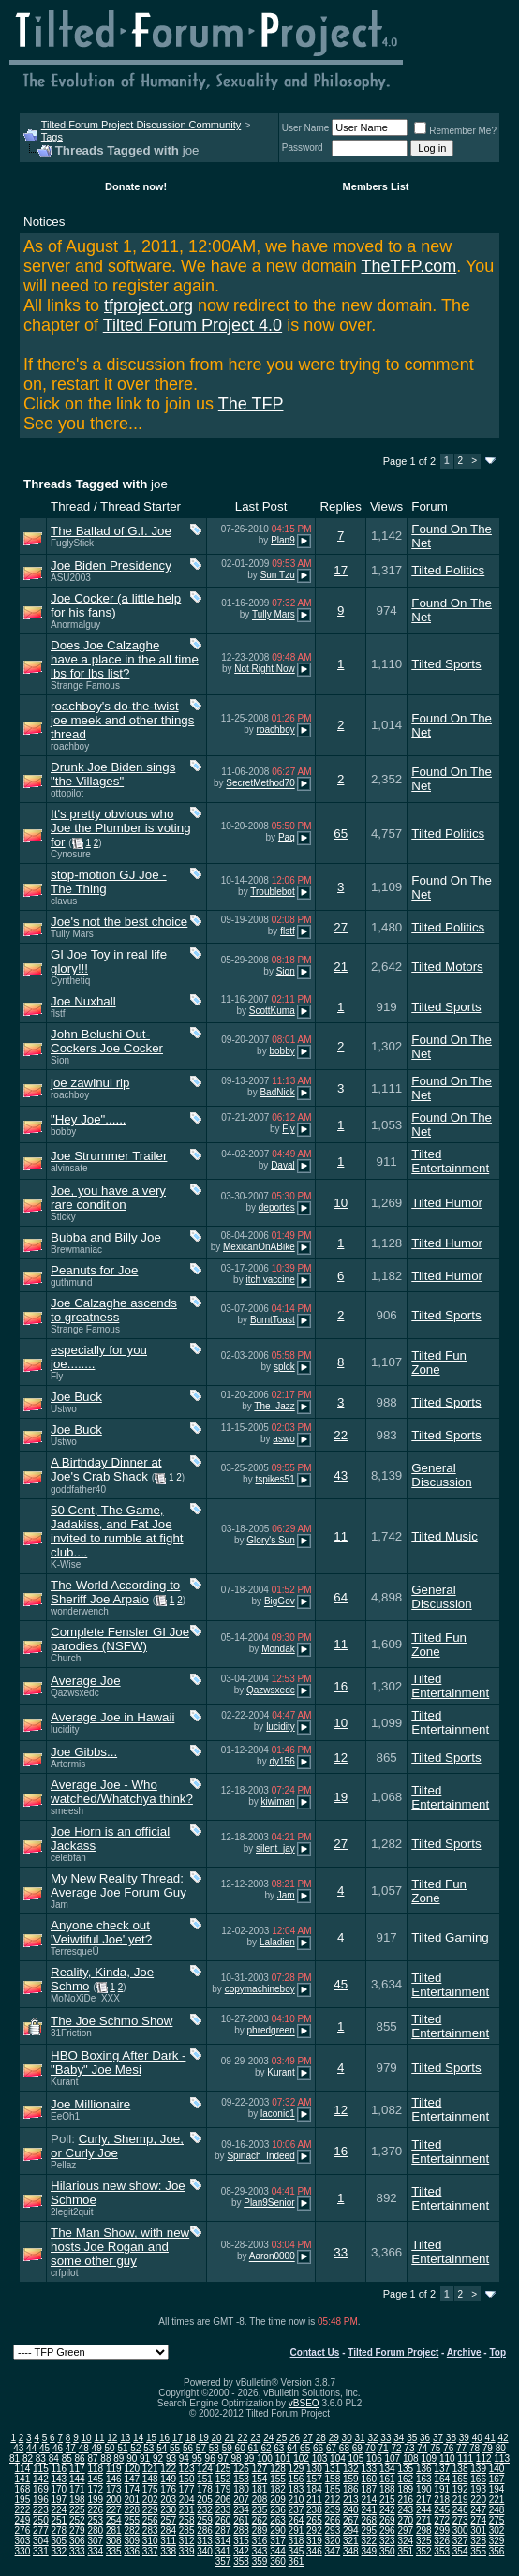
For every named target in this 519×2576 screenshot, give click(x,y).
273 (460, 2520)
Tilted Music (444, 1536)
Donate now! (136, 186)
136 (424, 2469)
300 (460, 2530)
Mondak (278, 1649)
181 (260, 2489)
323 (387, 2541)
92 (158, 2458)
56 (188, 2448)
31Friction (71, 2033)
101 (283, 2458)
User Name (306, 128)
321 (351, 2541)
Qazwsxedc (75, 1693)
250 (41, 2520)
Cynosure (71, 854)
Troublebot (272, 891)
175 (150, 2489)
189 (405, 2489)
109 (429, 2458)
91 (145, 2458)
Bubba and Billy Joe (106, 1237)
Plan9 (283, 540)
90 (131, 2458)
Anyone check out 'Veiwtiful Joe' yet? (101, 1932)
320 (333, 2541)
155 (278, 2479)
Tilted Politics (447, 570)
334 (95, 2551)
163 (424, 2479)
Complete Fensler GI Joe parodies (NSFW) (120, 1639)
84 (54, 2458)
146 (114, 2479)
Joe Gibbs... (84, 1752)
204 (187, 2499)
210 (296, 2499)
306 (77, 2541)
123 (187, 2469)
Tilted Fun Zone (439, 1362)
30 (347, 2438)
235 (260, 2510)
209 (278, 2499)
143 (59, 2479)
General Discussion (441, 1475)
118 (95, 2469)
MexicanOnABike (259, 1247)
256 (150, 2520)
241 (369, 2510)
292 (314, 2530)
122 (168, 2469)
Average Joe (86, 1681)
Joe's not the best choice (119, 922)
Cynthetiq (70, 980)
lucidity (65, 1729)
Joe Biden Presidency (111, 565)
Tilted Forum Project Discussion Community (141, 124)
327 (460, 2541)
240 (351, 2510)
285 (187, 2530)
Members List (376, 186)
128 (278, 2469)
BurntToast (272, 1320)
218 (442, 2499)
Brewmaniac (76, 1249)
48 (84, 2448)
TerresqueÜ (75, 1951)
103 (320, 2458)
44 (31, 2448)
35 (412, 2438)
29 (334, 2438)
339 (187, 2551)
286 (205, 2530)
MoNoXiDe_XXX (85, 1998)
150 (187, 2479)
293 (333, 2530)
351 (405, 2551)
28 (321, 2438)
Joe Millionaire (90, 2104)
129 (296, 2469)
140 (497, 2469)
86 (80, 2458)
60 (240, 2448)
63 (279, 2448)
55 (175, 2448)
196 (41, 2499)
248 (497, 2510)
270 (405, 2520)
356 (497, 2551)
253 (95, 2520)
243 (405, 2510)
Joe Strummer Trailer (109, 1156)
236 (278, 2510)
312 (187, 2541)
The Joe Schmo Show (111, 2021)
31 (360, 2438)
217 (424, 2499)
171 (77, 2489)
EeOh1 (65, 2116)
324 (405, 2541)
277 (41, 2530)
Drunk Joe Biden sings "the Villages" (113, 774)
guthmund (71, 1282)
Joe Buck (76, 1397)
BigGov (279, 1602)
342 (241, 2551)
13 (125, 2438)
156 (296, 2479)
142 (41, 2479)
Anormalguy (75, 624)
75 (435, 2448)
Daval (283, 1165)
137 (442, 2469)
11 (341, 1536)
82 (27, 2458)
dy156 (281, 1761)
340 (205, 2551)
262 (260, 2520)
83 (41, 2458)
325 (424, 2541)
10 (341, 1203)
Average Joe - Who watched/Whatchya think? (122, 1792)
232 (205, 2510)
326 (442, 2541)
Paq (286, 837)
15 (151, 2438)
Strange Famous (85, 685)
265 (314, 2520)
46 (57, 2448)
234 (241, 2510)
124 (205, 2469)
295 (369, 2530)
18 (190, 2438)
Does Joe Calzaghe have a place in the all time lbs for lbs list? (125, 659)
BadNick (277, 1092)
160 (369, 2479)
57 (201, 2448)
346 (314, 2551)
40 (477, 2438)
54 (161, 2448)
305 (59, 2541)
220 (478, 2499)
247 (478, 2510)
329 (497, 2541)
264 (296, 2520)
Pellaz (63, 2165)
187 (369, 2489)
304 (41, 2541)
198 (77, 2499)
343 (260, 2551)
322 (369, 2541)
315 (241, 2541)
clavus (64, 901)
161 (387, 2479)
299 (442, 2530)
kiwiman (278, 1801)
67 (331, 2448)
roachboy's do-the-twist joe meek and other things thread (122, 720)
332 (59, 2551)
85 (67, 2458)
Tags (52, 136)
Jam (59, 1904)
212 (333, 2499)
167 (497, 2479)
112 (484, 2458)
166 (478, 2479)
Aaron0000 (272, 2257)
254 (114, 2520)
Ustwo (64, 1409)
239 (333, 2510)
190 (424, 2489)
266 (333, 2520)
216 (405, 2499)
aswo (283, 1439)
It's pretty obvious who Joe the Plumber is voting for (121, 828)
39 (464, 2438)
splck (284, 1367)
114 (23, 2469)
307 (95, 2541)
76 (448, 2448)
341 (223, 2551)
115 (41, 2469)
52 (135, 2448)
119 (114, 2469)
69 (357, 2448)
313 (205, 2541)
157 (314, 2479)
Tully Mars (273, 615)
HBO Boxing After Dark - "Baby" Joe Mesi (118, 2062)
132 (351, 2469)
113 (502, 2458)
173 (114, 2489)
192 (460, 2489)
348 (351, 2551)
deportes (277, 1207)
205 (205, 2499)
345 (296, 2551)
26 (294, 2438)
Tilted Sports (446, 664)
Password (302, 147)
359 (260, 2561)
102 (301, 2458)
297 (405, 2530)
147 (132, 2479)
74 (422, 2448)
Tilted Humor (446, 1203)
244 (424, 2510)
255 (132, 2520)
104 (338, 2458)
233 (223, 2510)
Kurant (64, 2082)
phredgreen (271, 2031)
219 (460, 2499)
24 (268, 2438)
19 (341, 1797)
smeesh (67, 1811)
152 (223, 2479)
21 (341, 967)
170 (59, 2489)
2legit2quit (72, 2212)
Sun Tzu (277, 575)
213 (351, 2499)
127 (260, 2469)
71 (383, 2448)
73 (409, 2448)
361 (296, 2561)
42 (502, 2438)
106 (374, 2458)
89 (118, 2458)
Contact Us (315, 2352)
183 (296, 2489)
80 (501, 2448)
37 (438, 2438)
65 (341, 833)
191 (442, 2489)
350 (387, 2551)
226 (95, 2510)
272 (442, 2520)
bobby (281, 1051)
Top (497, 2352)
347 (333, 2551)
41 (490, 2438)
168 (23, 2489)
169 (41, 2489)
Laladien (277, 1942)
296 (387, 2530)
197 (59, 2499)
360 (278, 2561)
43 (341, 1475)
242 (387, 2510)
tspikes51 (274, 1479)
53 (148, 2448)
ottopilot (67, 793)
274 (478, 2520)
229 (150, 2510)
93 (171, 2458)
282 (132, 2530)
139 (478, 2469)
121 (150, 2469)
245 (442, 2510)
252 (77, 2520)
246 (460, 2510)
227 (114, 2510)
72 (396, 2448)
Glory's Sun (270, 1540)
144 (77, 2479)
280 (95, 2530)
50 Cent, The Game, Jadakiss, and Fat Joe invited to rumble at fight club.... (117, 1531)
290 (278, 2530)
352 (424, 2551)
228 (132, 2510)
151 (205, 2479)
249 (23, 2520)
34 (398, 2438)
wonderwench (80, 1611)
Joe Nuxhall (83, 1001)
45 (341, 1984)
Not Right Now (264, 668)
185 (333, 2489)
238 (314, 2510)
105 (356, 2458)
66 (318, 2448)
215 (387, 2499)
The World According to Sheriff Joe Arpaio (115, 1592)
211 (314, 2499)
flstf (287, 931)
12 (341, 1757)
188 (387, 2489)
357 (223, 2561)
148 (150, 2479)
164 (442, 2479)
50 (110, 2448)
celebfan (68, 1858)
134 (387, 2469)
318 (296, 2541)
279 (77, 2530)
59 (227, 2448)
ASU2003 (71, 578)
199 (95, 2499)
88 (105, 2458)
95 (197, 2458)
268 (369, 2520)
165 (460, 2479)
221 (497, 2499)
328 (478, 2541)
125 (223, 2469)
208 (260, 2499)
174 (132, 2489)
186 (351, 2489)
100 (265, 2458)
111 (465, 2458)
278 (59, 2530)
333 (77, 2551)
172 (95, 2489)
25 (281, 2438)
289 (260, 2530)
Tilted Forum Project (393, 2352)
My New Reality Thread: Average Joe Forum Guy (118, 1885)
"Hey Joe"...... (88, 1119)
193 (478, 2489)
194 (497, 2489)
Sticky (63, 1217)
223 (41, 2510)
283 (150, 2530)
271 (424, 2520)
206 (223, 2499)
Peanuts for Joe (94, 1270)
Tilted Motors (447, 967)
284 (168, 2530)
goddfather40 (78, 1489)
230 (168, 2510)
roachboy (70, 746)
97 (223, 2458)
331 (41, 2551)
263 (278, 2520)
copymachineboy (260, 1989)
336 (132, 2551)
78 (474, 2448)
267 (351, 2520)
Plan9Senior (269, 2202)
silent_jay (275, 1848)
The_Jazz (274, 1406)
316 (260, 2541)
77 (461, 2448)
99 (249, 2458)
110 (447, 2458)
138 (460, 2469)
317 (278, 2541)
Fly (288, 1129)
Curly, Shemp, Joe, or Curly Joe (117, 2146)
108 (411, 2458)
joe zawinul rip (90, 1083)
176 (168, 2489)
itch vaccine (269, 1279)
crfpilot (64, 2273)
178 (205, 2489)
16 (341, 1686)
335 (114, 2551)
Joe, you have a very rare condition (108, 1198)
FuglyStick (72, 543)
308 (114, 2541)
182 (278, 2489)
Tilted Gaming (449, 1937)
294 (351, 2530)
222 (23, 2510)
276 (23, 2530)
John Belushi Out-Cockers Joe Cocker (107, 1041)
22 (341, 1435)
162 (405, 2479)
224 (59, 2510)
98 (235, 2458)
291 (296, 2530)
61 (252, 2448)
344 (278, 2551)
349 (369, 2551)
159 (351, 2479)
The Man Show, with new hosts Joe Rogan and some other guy (120, 2247)
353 (442, 2551)
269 (387, 2520)
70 (370, 2448)
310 (150, 2541)
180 (241, 2489)
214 (369, 2499)
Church (66, 1658)
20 (217, 2438)
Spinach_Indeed (260, 2156)
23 (255, 2438)
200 (114, 2499)
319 (314, 2541)
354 (460, 2551)
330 (23, 2551)
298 (424, 2530)
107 (393, 2458)
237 (296, 2510)
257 (168, 2520)
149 (168, 2479)
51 (122, 2448)
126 (241, 2469)
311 (168, 2541)
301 (478, 2530)
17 (341, 570)
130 (314, 2469)
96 (210, 2458)
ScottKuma (272, 1010)
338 (168, 2551)
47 (71, 2448)
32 (372, 2438)
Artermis (68, 1764)
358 (241, 2561)
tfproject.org (148, 305)
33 (341, 2252)
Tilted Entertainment (450, 1161)
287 (223, 2530)
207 (241, 2499)
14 (138, 2438)
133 (369, 2469)
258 (187, 2520)
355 (478, 2551)
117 (77, 2469)
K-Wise (66, 1564)
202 (150, 2499)
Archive (464, 2352)
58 (214, 2448)
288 (241, 2530)
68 (344, 2448)
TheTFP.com (409, 266)
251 (59, 2520)
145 (95, 2479)
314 (223, 2541)
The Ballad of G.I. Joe (111, 531)
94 (184, 2458)
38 (451, 2438)
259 (205, 2520)
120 (132, 2469)
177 (187, 2489)
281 (114, 2530)
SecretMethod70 (260, 784)
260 (223, 2520)
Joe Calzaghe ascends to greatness (114, 1310)
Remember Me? (455, 131)
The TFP (251, 404)
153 (241, 2479)
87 (92, 2458)
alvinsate (69, 1168)
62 (265, 2448)
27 (341, 927)
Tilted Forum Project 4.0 (192, 325)
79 (487, 2448)
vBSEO (304, 2403)
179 (223, 2489)
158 (333, 2479)
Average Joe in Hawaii (112, 1717)
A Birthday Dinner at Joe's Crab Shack (106, 1469)
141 (23, 2479)
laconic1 (277, 2114)
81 (14, 2458)
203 (168, 2499)
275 (497, 2520)
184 (314, 2489)
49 (97, 2448)
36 (425, 2438)
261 (241, 2520)
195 (23, 2499)
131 (333, 2469)
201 (132, 2499)
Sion (285, 971)
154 (260, 2479)
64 (341, 1597)
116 (59, 2469)
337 (150, 2551)
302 (497, 2530)
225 (77, 2510)
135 (405, 2469)
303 (23, 2541)
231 (187, 2510)
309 (132, 2541)
